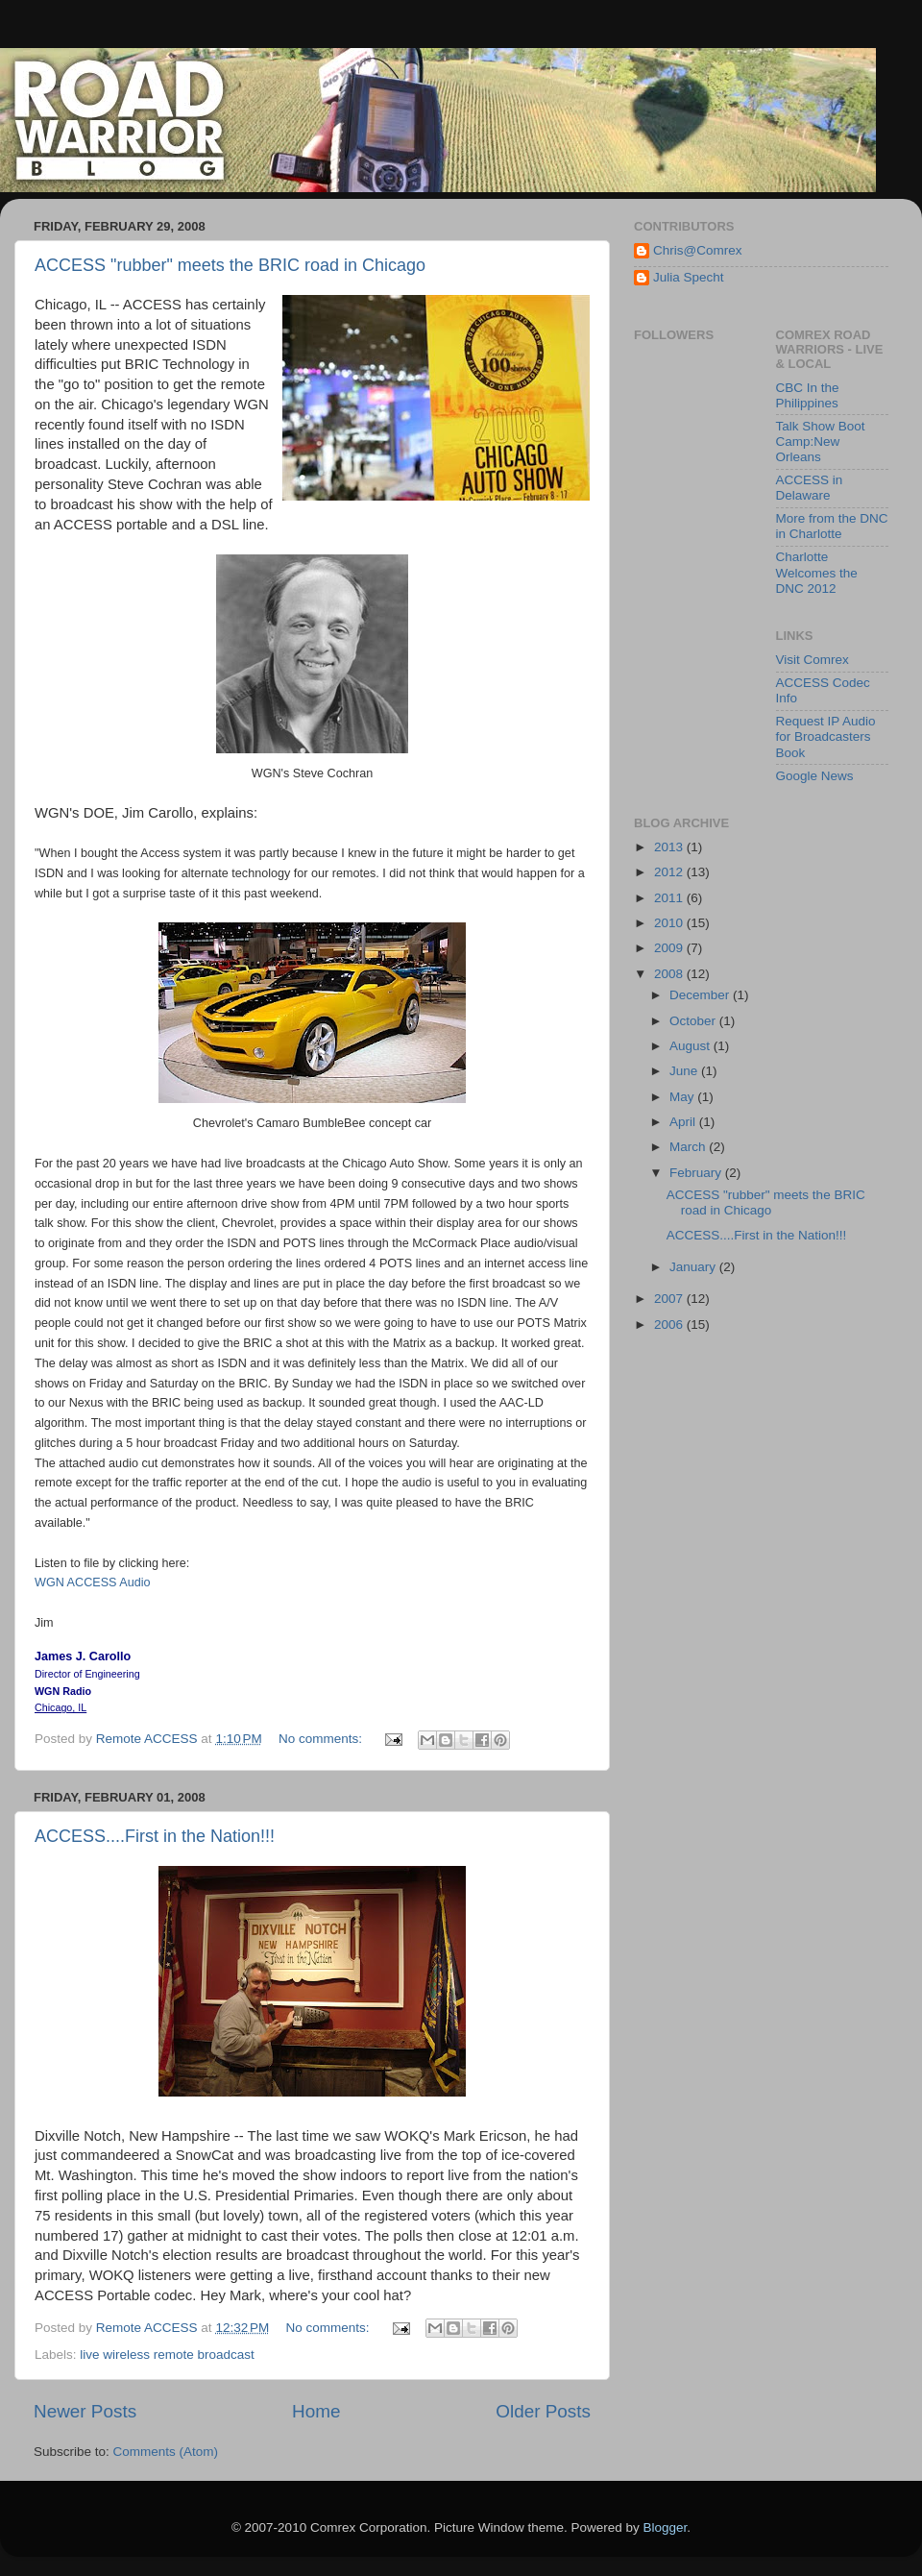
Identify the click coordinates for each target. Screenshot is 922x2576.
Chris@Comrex (697, 250)
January (694, 1267)
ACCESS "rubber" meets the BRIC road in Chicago (230, 265)
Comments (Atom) (166, 2451)
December (701, 995)
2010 (670, 923)
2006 (670, 1324)
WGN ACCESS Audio (93, 1582)
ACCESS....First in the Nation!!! (155, 1836)
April (684, 1122)
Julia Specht (688, 277)
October (694, 1021)
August (691, 1046)
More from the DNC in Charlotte (832, 526)
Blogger (665, 2527)
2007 (670, 1298)
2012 (670, 872)
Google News (815, 776)
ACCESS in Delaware (809, 488)
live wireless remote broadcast (167, 2354)
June (685, 1071)
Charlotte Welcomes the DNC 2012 (817, 572)
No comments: (322, 1738)
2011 (670, 898)
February (697, 1172)
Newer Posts (85, 2411)
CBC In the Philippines (807, 395)
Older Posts (543, 2411)
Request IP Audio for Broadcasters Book (826, 736)
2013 (670, 847)
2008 (670, 974)
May (683, 1097)
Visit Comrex (812, 659)
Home (316, 2411)
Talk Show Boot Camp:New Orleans (820, 441)
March (689, 1147)
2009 (670, 948)
